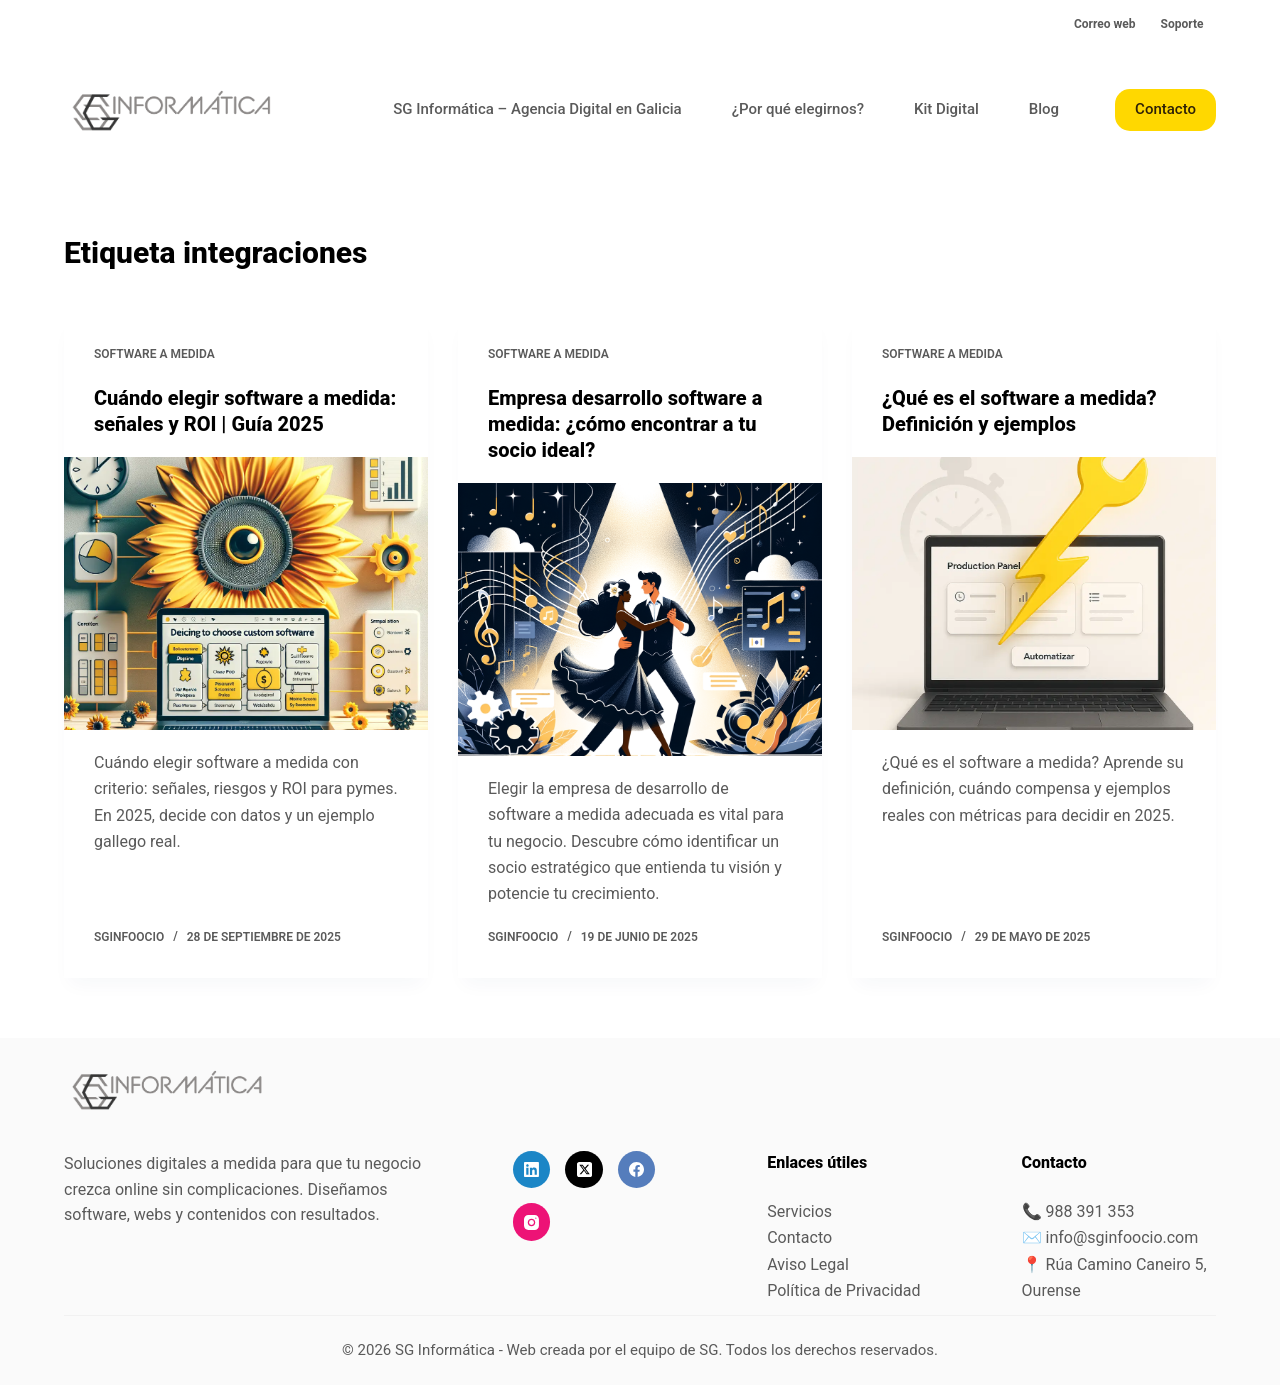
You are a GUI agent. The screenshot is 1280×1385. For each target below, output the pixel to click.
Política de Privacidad (843, 1290)
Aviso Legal (808, 1264)
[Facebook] (637, 1170)
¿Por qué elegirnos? (798, 109)
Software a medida (154, 354)
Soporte (1182, 24)
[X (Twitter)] (584, 1170)
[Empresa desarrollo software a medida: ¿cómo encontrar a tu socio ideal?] (640, 619)
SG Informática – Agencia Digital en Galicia (537, 109)
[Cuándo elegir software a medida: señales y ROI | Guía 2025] (246, 593)
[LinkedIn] (532, 1170)
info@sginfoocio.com (1122, 1237)
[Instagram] (532, 1222)
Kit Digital (946, 109)
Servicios (799, 1211)
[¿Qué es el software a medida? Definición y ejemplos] (1034, 593)
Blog (1044, 109)
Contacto (1165, 109)
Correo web (1105, 24)
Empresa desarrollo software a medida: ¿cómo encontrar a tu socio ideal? (625, 424)
